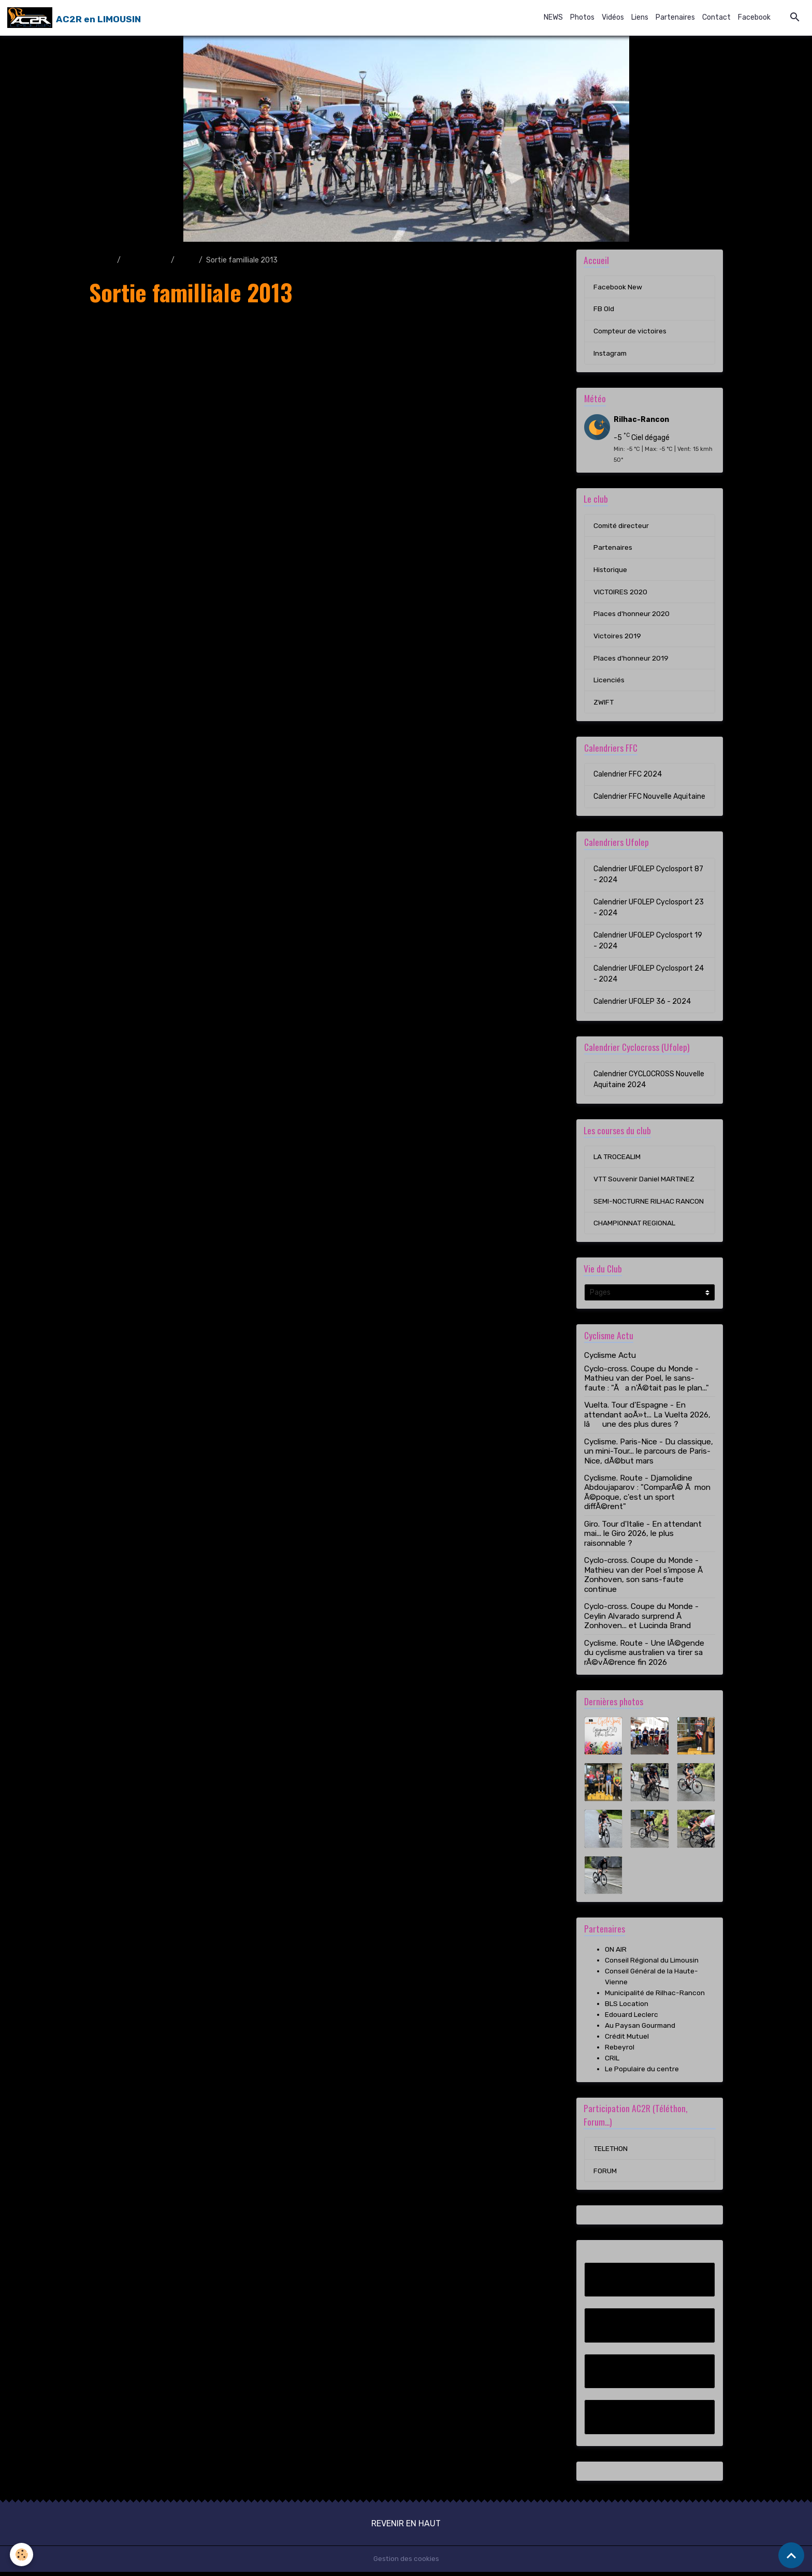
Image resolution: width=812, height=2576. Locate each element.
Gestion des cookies (406, 2562)
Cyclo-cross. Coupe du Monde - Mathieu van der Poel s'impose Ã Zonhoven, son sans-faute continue (644, 1578)
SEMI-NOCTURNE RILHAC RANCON (648, 1204)
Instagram (610, 353)
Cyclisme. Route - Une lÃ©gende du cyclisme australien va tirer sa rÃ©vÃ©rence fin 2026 (644, 1656)
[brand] (74, 17)
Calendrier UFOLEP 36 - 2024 (642, 1004)
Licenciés (609, 682)
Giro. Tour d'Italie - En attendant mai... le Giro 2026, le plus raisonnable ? (643, 1537)
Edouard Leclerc (631, 2018)
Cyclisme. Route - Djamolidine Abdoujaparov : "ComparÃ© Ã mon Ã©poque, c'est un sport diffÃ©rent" (647, 1496)
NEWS (553, 17)
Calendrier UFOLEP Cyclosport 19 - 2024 (647, 943)
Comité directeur (622, 526)
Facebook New (617, 287)
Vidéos (613, 17)
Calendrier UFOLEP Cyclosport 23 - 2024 (648, 910)
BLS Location (627, 2007)
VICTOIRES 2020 (621, 593)
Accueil (101, 260)
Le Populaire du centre (642, 2072)
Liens (639, 17)
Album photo (145, 260)
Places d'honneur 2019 (631, 660)
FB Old (603, 309)
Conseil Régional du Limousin (652, 1963)
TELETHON (611, 2152)
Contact (716, 17)
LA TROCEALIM (617, 1159)
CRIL (612, 2061)
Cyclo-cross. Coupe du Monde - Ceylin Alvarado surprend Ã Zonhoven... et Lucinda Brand (641, 1619)
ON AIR (616, 1953)
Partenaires (675, 17)
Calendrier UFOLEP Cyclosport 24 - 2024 (648, 976)
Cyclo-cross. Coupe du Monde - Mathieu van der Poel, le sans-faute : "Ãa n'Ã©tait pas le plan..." (646, 1382)
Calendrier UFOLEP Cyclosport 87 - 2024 (648, 877)
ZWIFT (603, 704)
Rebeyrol (619, 2050)
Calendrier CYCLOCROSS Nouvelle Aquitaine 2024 (648, 1082)
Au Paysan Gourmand (641, 2029)
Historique (610, 571)
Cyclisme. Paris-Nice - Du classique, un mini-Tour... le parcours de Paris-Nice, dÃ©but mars (648, 1455)
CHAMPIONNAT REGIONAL (634, 1226)
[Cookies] (22, 2554)
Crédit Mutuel (627, 2040)
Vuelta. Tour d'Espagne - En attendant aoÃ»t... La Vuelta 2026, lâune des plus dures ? (647, 1418)
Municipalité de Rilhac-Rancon (655, 1996)
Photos (582, 17)
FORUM (605, 2174)
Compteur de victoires (631, 331)
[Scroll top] (791, 2555)
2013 (186, 260)
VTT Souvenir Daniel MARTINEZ (644, 1182)
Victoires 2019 (617, 638)
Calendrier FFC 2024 (627, 776)
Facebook (754, 17)
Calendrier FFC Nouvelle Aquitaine (649, 799)
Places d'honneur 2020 (632, 615)
